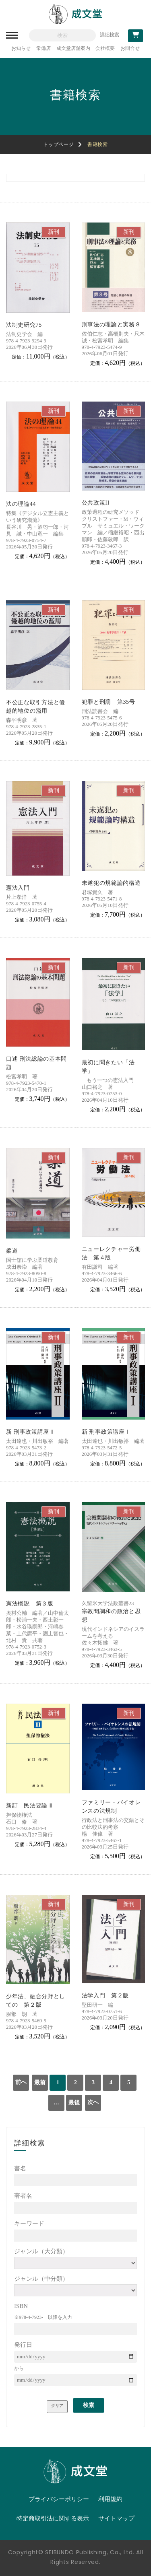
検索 (88, 2405)
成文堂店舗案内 (73, 48)
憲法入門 (18, 888)
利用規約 (110, 2499)
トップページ (58, 144)
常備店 (43, 48)
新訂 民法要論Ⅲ (30, 1806)
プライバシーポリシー (59, 2499)
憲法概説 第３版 (30, 1604)
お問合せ (130, 48)
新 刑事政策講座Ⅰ (106, 1432)
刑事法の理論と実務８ (111, 324)
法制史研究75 (24, 325)
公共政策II (96, 503)
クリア (57, 2405)
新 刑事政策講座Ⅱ (30, 1432)
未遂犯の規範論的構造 (111, 883)
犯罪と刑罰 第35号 (108, 702)
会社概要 (105, 48)
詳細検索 (109, 34)
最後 (74, 2103)
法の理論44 (21, 504)
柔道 (12, 1251)
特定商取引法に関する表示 (53, 2518)
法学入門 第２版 (105, 1996)
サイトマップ (116, 2518)
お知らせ (21, 48)
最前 (40, 2082)
